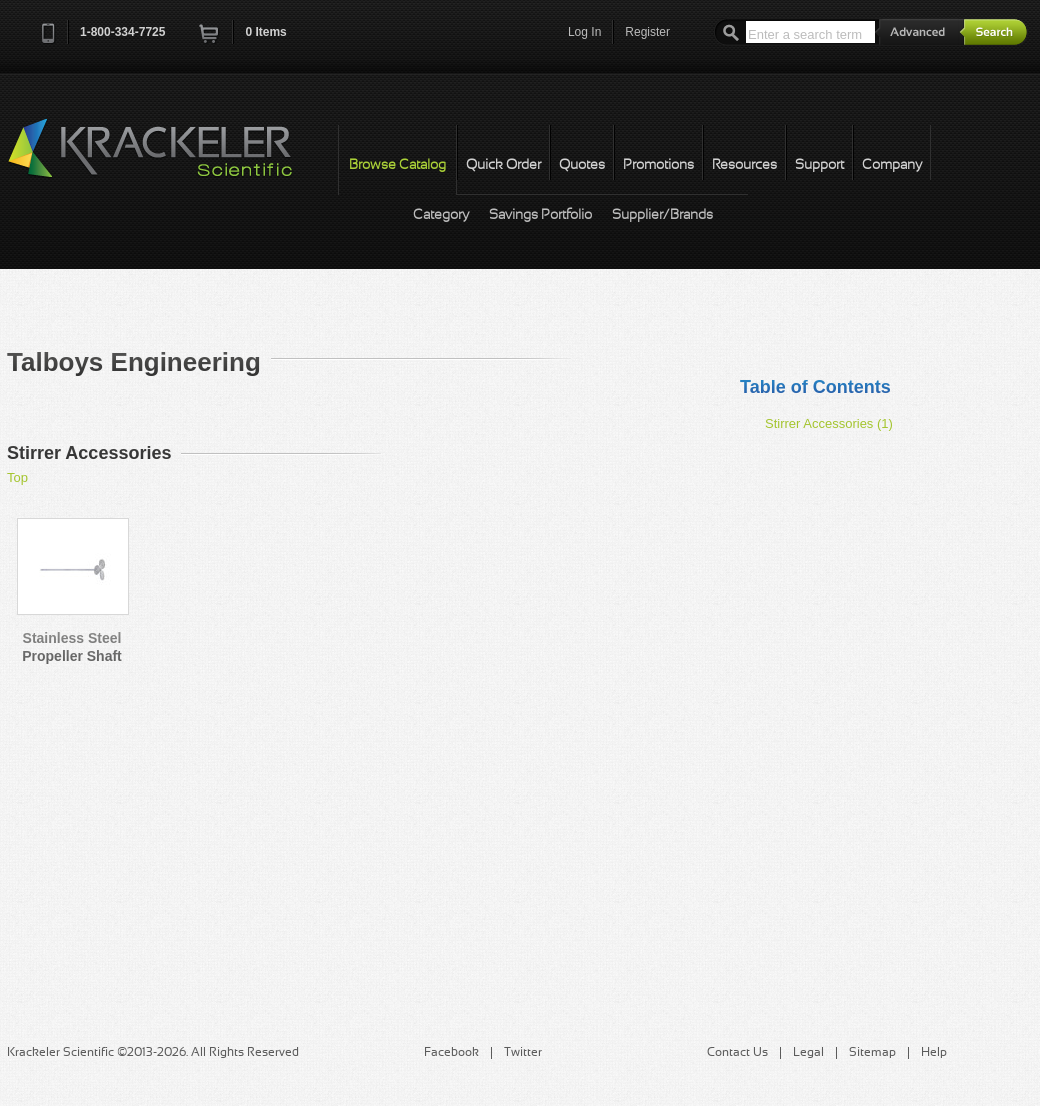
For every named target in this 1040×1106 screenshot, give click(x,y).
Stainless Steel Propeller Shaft (72, 647)
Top (17, 477)
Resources (744, 165)
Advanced (920, 31)
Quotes (582, 165)
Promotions (658, 165)
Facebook (451, 1053)
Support (819, 165)
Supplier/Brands (662, 215)
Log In (584, 32)
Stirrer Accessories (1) (829, 423)
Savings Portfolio (540, 215)
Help (934, 1053)
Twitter (523, 1053)
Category (441, 215)
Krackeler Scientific (170, 159)
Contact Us (737, 1053)
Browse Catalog (397, 165)
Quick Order (503, 165)
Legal (808, 1053)
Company (892, 165)
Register (647, 32)
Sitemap (872, 1053)
